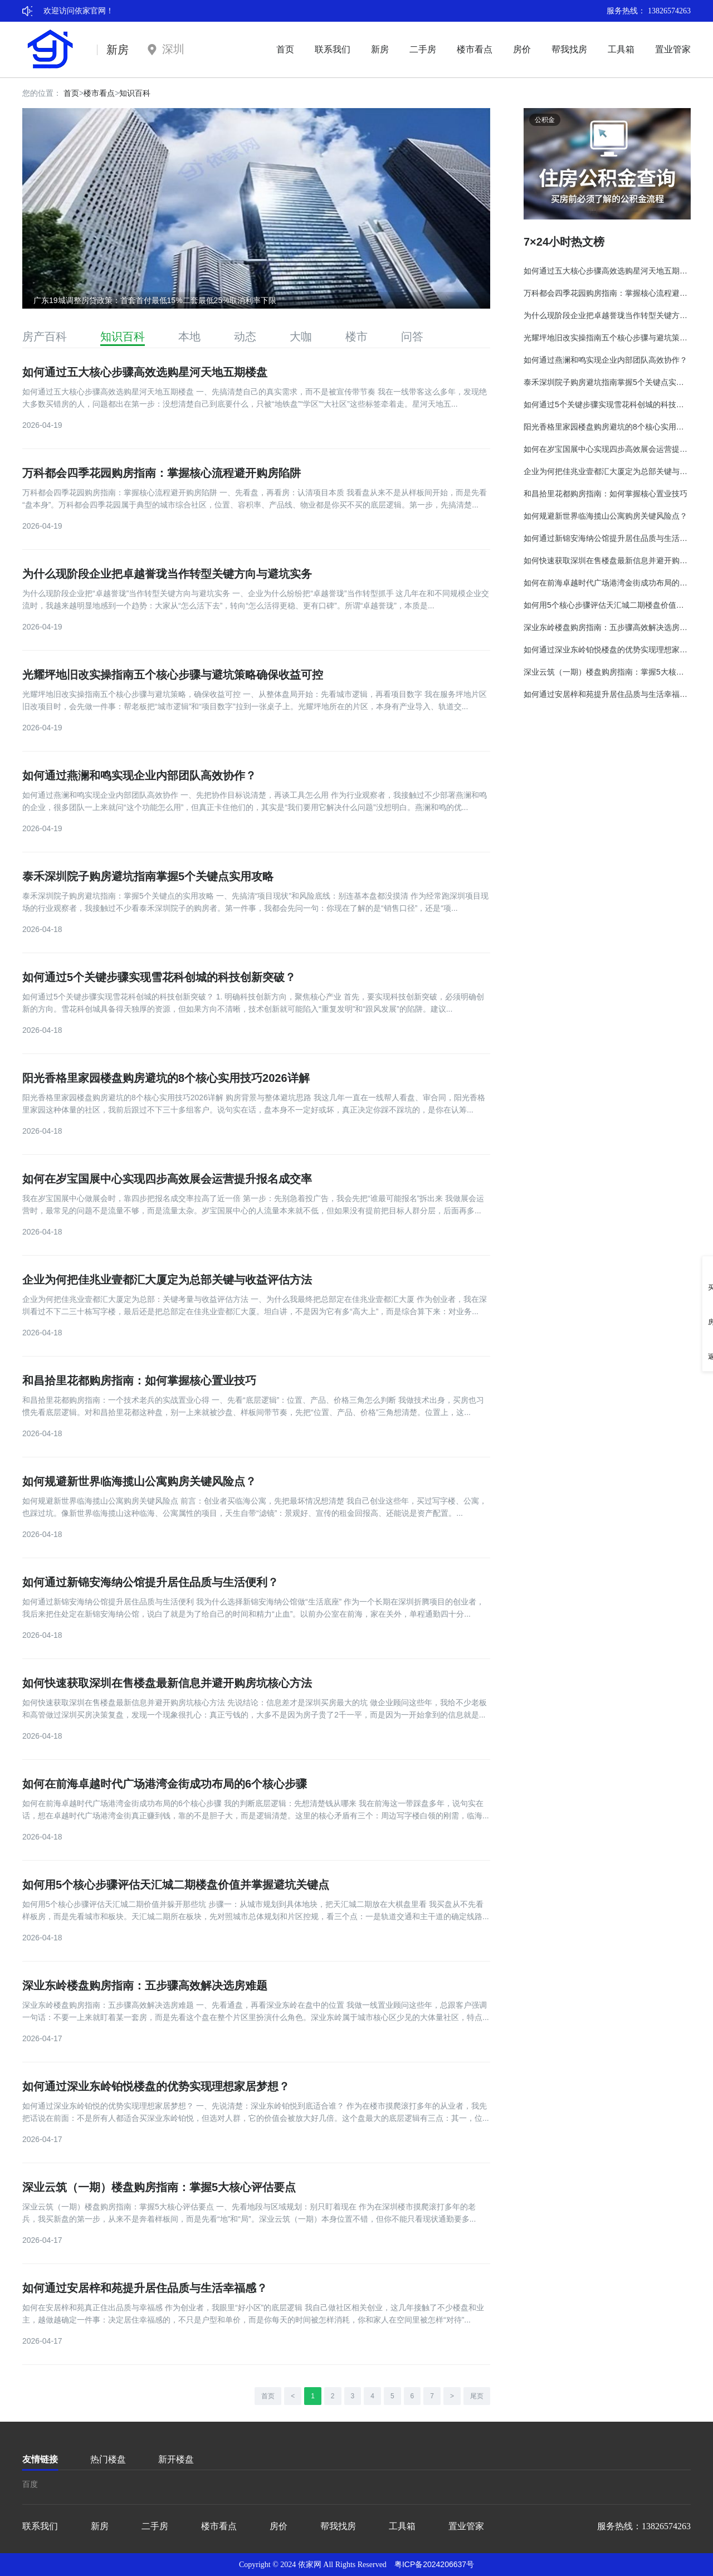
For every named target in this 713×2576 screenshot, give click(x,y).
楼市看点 (474, 49)
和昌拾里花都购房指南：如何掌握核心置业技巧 (139, 1380)
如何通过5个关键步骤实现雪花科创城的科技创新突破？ (159, 977)
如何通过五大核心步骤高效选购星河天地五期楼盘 (144, 372)
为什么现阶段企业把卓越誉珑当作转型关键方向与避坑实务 (167, 574)
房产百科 (44, 336)
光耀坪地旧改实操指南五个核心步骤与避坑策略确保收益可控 (172, 675)
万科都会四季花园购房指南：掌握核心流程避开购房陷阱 (161, 473)
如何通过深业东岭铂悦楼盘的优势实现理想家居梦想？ (156, 2086)
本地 (189, 336)
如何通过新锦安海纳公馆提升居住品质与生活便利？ (150, 1582)
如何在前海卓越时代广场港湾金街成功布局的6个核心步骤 (164, 1784)
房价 (522, 49)
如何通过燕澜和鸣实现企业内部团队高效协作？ (139, 775)
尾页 (477, 2396)
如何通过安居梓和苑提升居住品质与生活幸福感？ (144, 2288)
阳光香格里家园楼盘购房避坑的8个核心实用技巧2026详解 (166, 1078)
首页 (285, 49)
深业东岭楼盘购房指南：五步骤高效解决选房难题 (144, 1985)
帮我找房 (569, 49)
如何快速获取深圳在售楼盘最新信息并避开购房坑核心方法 (167, 1683)
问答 (412, 336)
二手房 (422, 49)
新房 (380, 49)
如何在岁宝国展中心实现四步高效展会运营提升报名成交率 (167, 1179)
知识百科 (134, 93)
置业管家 (673, 49)
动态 (245, 336)
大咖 (301, 336)
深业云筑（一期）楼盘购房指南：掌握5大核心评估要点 (159, 2187)
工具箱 (621, 49)
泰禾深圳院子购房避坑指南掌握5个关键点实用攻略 (148, 876)
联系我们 (332, 49)
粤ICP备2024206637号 (434, 2564)
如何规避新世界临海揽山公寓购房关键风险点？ (139, 1481)
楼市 (356, 336)
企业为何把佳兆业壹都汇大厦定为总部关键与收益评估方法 (167, 1280)
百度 (30, 2484)
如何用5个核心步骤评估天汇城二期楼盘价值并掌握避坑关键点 (175, 1885)
